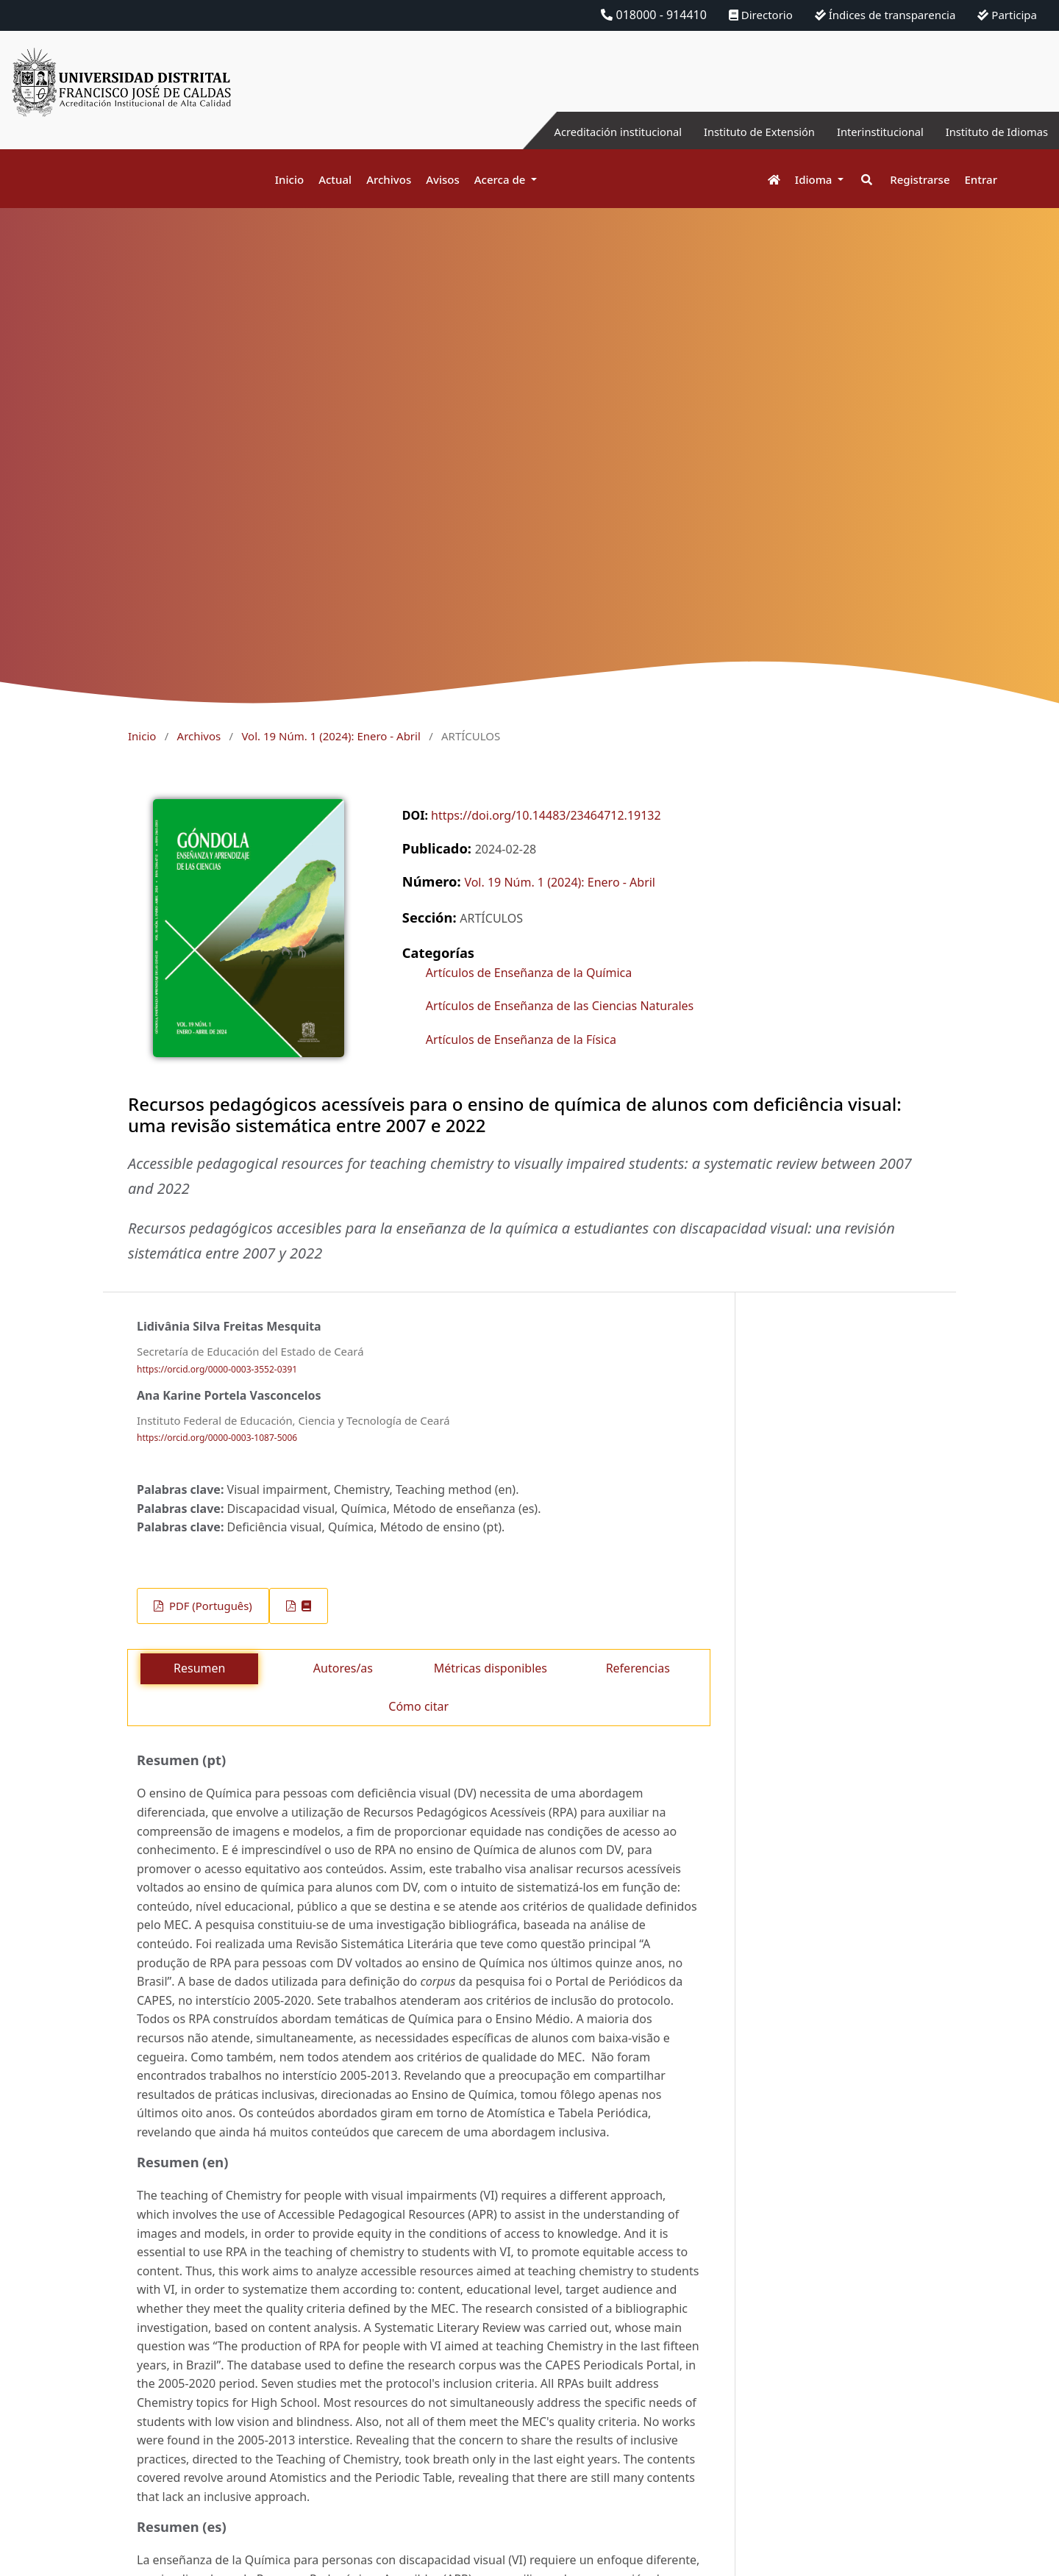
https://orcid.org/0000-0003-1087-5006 (217, 1438)
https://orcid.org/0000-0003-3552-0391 (217, 1369)
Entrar (981, 179)
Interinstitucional (867, 132)
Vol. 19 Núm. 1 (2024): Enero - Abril (330, 736)
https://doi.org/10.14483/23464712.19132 (546, 815)
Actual (335, 179)
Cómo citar (418, 1706)
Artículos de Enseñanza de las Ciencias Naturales (559, 1006)
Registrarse (919, 179)
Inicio (289, 179)
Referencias (638, 1668)
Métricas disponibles (490, 1668)
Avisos (443, 179)
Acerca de (501, 179)
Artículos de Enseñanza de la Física (521, 1039)
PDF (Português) (209, 1605)
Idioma (815, 179)
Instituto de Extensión (737, 132)
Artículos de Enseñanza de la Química (529, 973)
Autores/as (343, 1668)
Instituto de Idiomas (992, 132)
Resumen (199, 1668)
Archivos (388, 179)
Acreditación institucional (585, 132)
